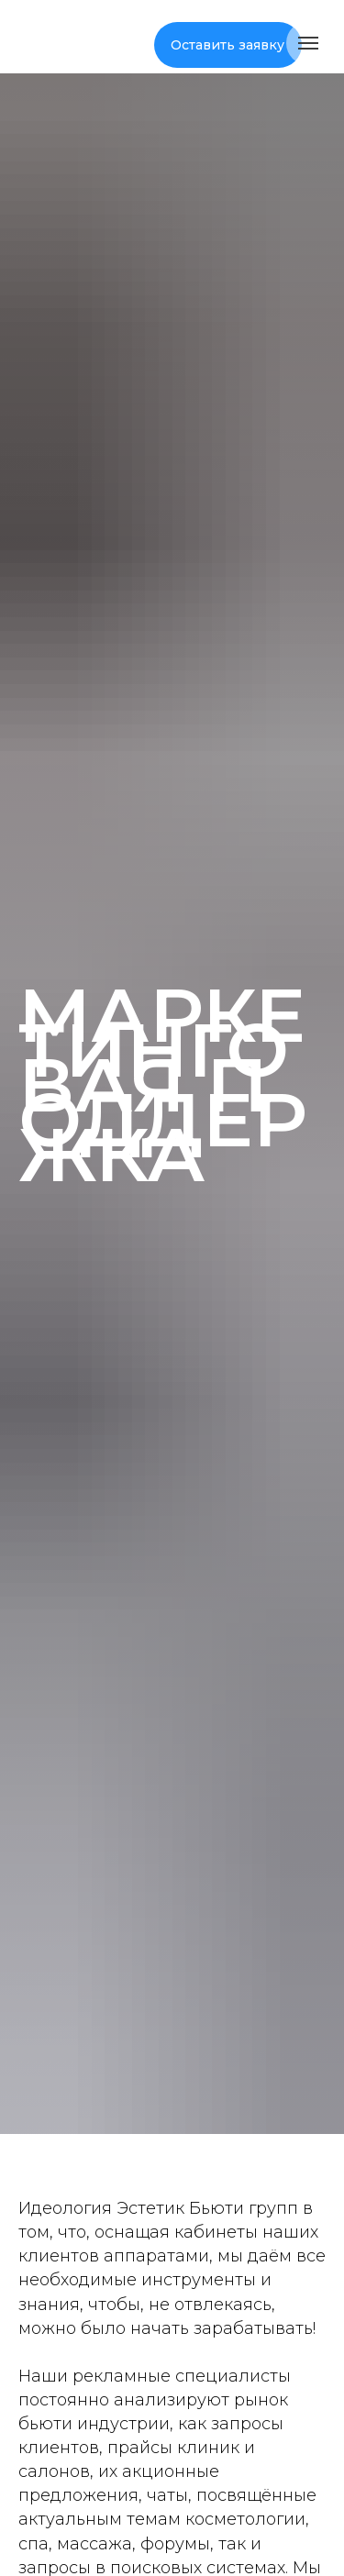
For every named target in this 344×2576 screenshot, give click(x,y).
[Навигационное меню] (308, 43)
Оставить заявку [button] (227, 45)
